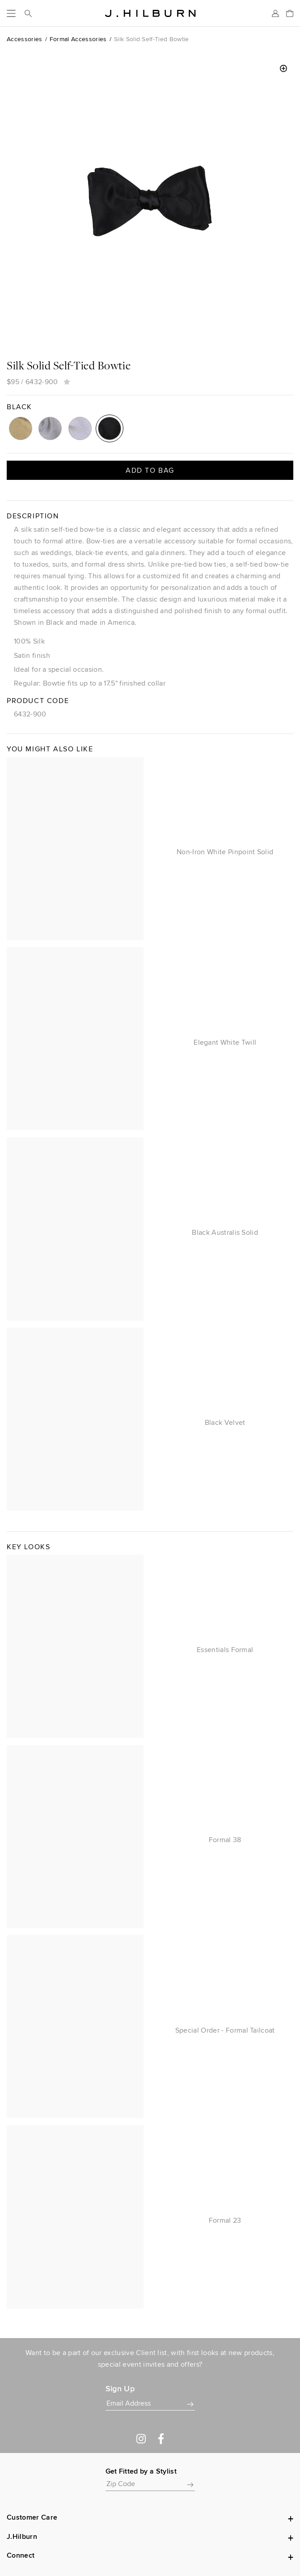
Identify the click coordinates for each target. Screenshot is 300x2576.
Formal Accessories (78, 38)
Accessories (24, 38)
